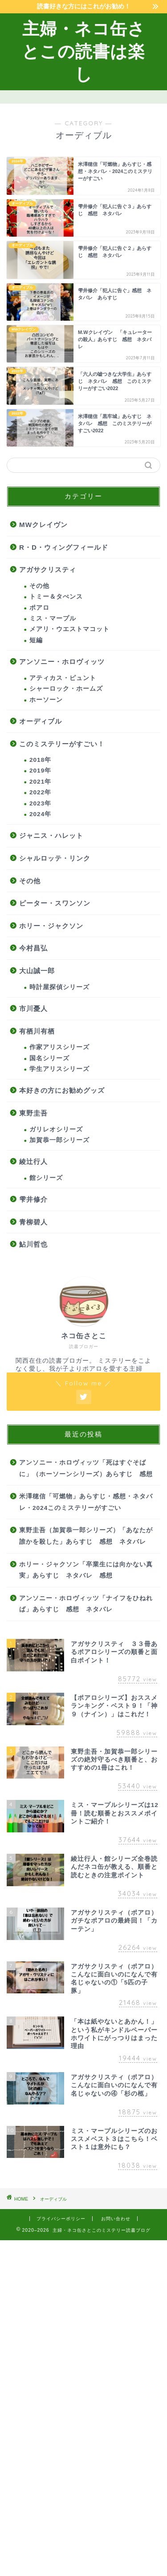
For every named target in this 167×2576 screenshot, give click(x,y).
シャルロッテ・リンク (54, 858)
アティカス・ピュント (62, 678)
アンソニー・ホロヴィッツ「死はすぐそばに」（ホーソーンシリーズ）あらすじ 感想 (86, 1468)
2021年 (40, 781)
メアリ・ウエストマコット (69, 629)
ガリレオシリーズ (56, 1129)
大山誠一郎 (37, 970)
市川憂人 (33, 1008)
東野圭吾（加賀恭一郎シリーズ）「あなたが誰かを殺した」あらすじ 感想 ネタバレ (86, 1536)
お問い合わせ (115, 2218)
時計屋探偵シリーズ (59, 987)
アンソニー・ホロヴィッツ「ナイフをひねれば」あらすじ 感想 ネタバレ (86, 1604)
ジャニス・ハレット (51, 835)
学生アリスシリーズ (59, 1069)
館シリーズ (46, 1178)
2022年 (40, 792)
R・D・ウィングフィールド (63, 547)
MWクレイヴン (43, 524)
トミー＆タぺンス (56, 596)
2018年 (40, 760)
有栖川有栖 (37, 1031)
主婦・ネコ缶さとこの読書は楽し (83, 51)
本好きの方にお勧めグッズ (62, 1090)
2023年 (40, 803)
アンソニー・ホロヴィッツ (62, 661)
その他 (39, 586)
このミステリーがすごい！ (62, 744)
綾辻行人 (33, 1161)
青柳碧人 (33, 1222)
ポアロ (39, 607)
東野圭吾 (33, 1113)
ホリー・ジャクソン (51, 926)
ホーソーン (46, 699)
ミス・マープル (52, 618)
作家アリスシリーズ (59, 1047)
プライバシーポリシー (61, 2218)
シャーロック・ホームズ (66, 688)
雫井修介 (33, 1199)
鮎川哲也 (33, 1244)
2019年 (40, 770)
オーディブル (40, 721)
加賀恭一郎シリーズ (59, 1140)
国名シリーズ (49, 1058)
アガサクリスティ (47, 569)
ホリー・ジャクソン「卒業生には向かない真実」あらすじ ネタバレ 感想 (86, 1570)
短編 (36, 640)
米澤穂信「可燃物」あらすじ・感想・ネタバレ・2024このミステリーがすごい (86, 1502)
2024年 (40, 814)
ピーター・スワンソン (54, 903)
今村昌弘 (33, 948)
